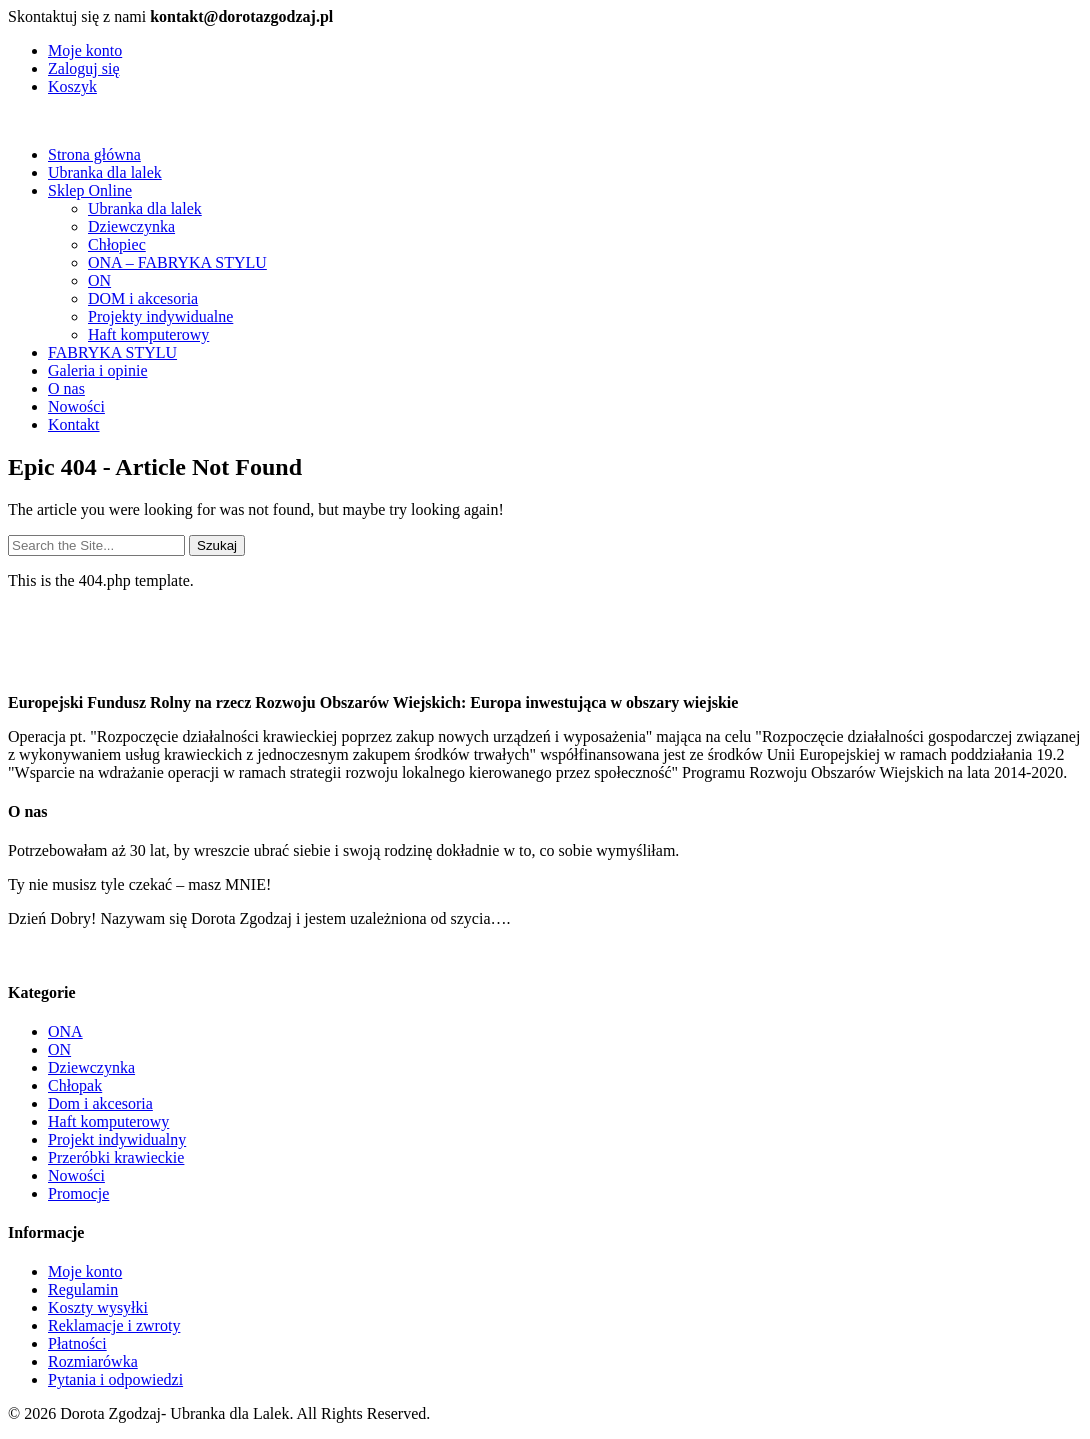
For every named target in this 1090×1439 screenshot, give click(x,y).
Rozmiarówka (93, 1361)
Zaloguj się (84, 68)
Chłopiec (117, 244)
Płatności (77, 1343)
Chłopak (75, 1085)
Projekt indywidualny (117, 1139)
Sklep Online (90, 190)
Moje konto (85, 50)
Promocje (78, 1193)
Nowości (76, 406)
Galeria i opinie (98, 370)
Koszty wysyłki (98, 1307)
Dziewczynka (131, 226)
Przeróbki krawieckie (116, 1157)
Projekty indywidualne (160, 316)
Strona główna (94, 154)
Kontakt (74, 424)
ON (99, 280)
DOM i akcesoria (143, 298)
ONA (65, 1031)
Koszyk (72, 86)
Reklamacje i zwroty (114, 1325)
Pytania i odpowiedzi (115, 1379)
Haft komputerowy (148, 334)
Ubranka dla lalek (105, 172)
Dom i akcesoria (100, 1103)
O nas (66, 388)
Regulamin (83, 1289)
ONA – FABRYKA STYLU (177, 262)
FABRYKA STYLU (112, 352)
